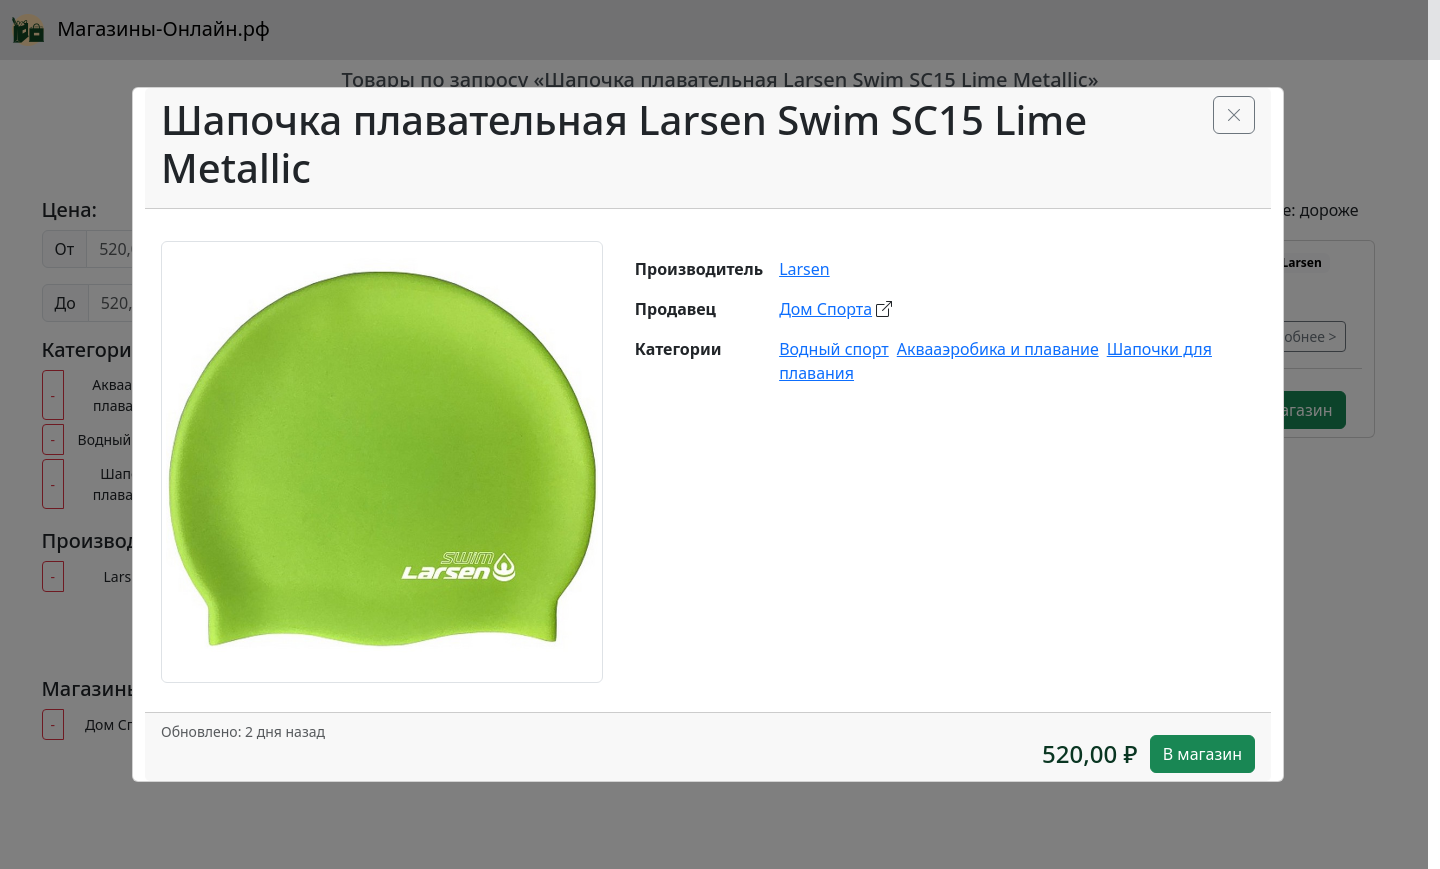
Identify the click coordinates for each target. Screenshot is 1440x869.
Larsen (804, 269)
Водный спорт (834, 349)
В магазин (1202, 754)
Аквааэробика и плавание (998, 349)
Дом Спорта (825, 309)
